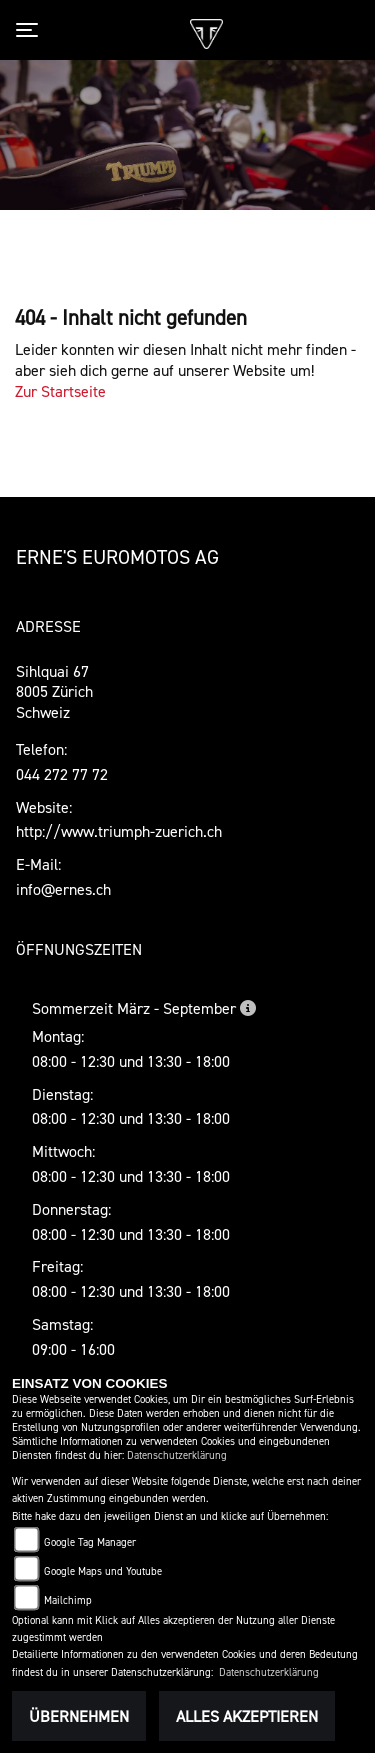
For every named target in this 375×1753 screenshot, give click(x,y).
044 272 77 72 (62, 774)
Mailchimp (68, 1600)
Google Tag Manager (90, 1542)
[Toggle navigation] (31, 30)
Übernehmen (79, 1716)
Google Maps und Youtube (103, 1571)
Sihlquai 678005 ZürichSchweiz (54, 692)
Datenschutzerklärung (177, 1455)
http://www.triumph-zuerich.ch (119, 831)
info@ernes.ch (63, 889)
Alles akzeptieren (247, 1716)
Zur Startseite (60, 391)
